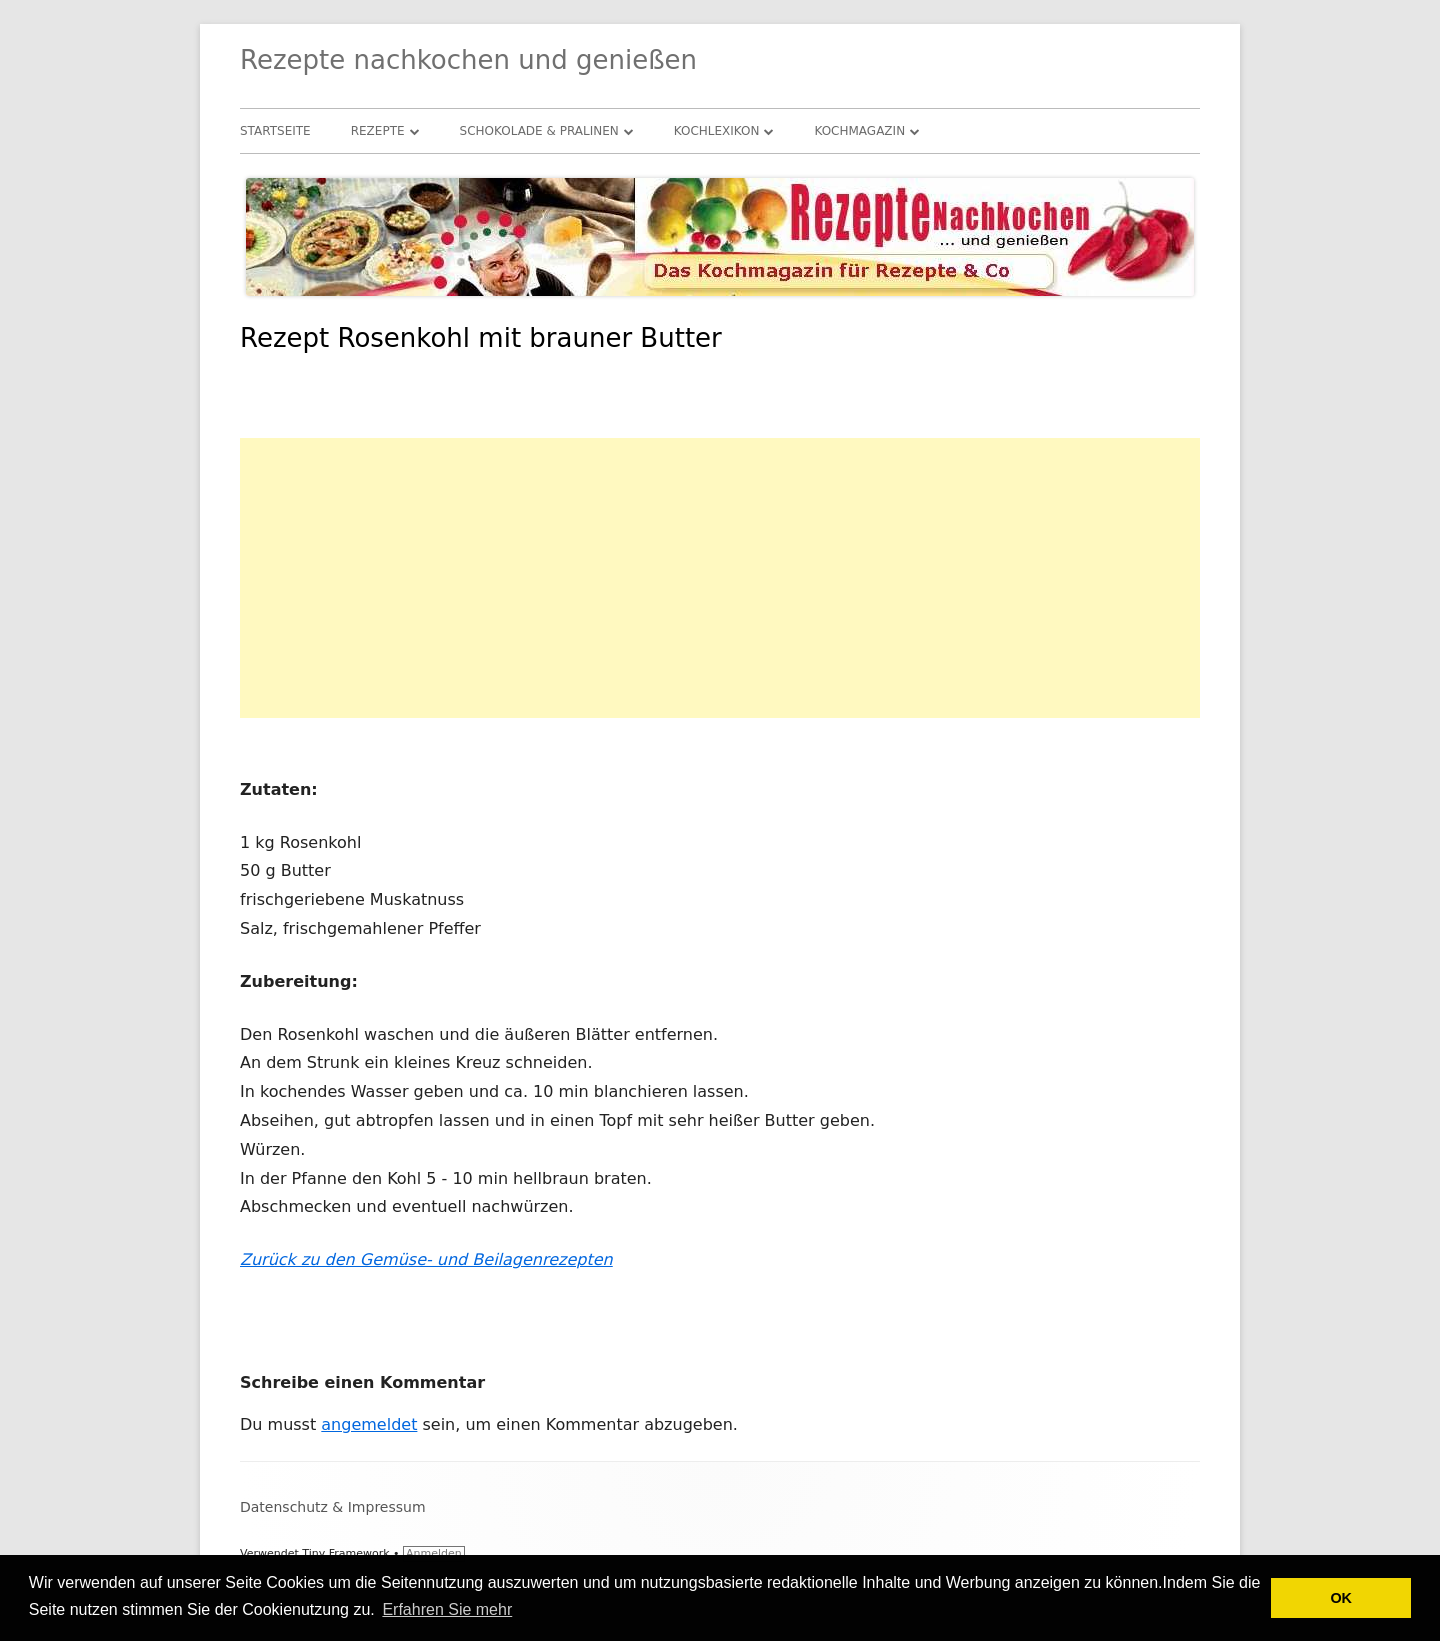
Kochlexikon (717, 131)
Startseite (275, 131)
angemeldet (369, 1424)
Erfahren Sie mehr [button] (447, 1609)
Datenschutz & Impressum (333, 1507)
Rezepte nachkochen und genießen (468, 60)
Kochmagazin (859, 131)
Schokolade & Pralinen (539, 131)
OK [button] (1341, 1598)
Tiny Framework (345, 1553)
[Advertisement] (720, 578)
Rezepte (378, 131)
